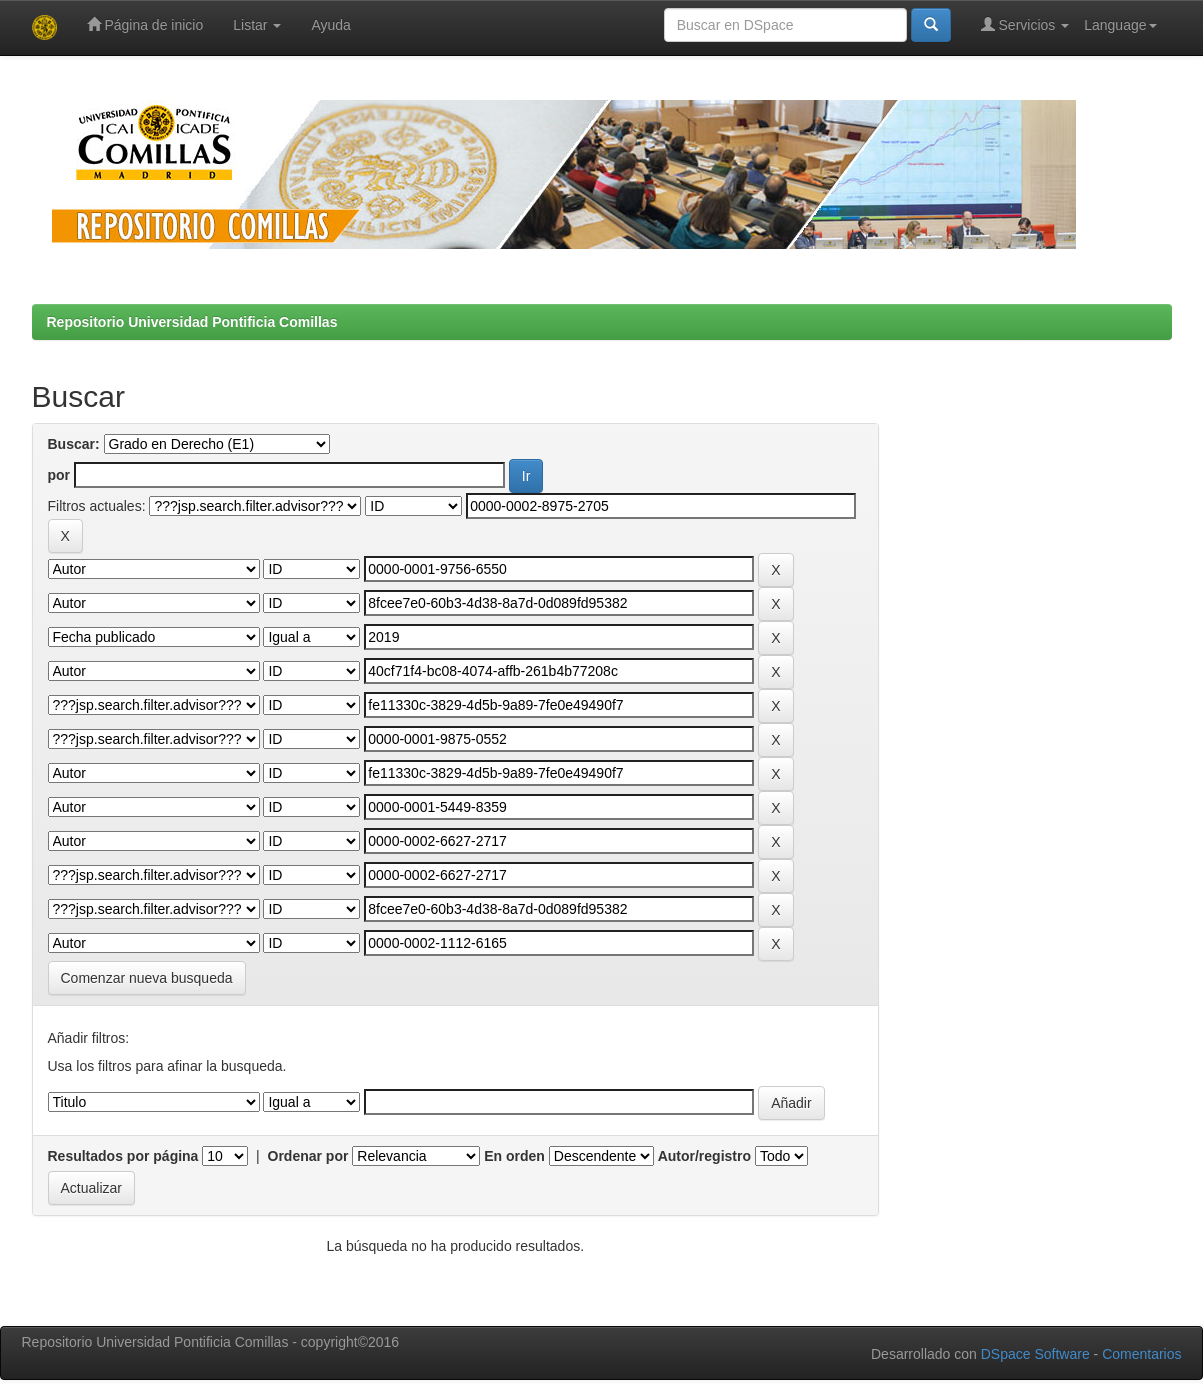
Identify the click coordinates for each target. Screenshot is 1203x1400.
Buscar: (74, 444)
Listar (257, 25)
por (59, 475)
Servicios (1025, 24)
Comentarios (1141, 1354)
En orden (514, 1156)
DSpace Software (1035, 1354)
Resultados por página (123, 1156)
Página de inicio (145, 24)
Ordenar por (308, 1156)
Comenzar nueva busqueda (147, 978)
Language (1120, 25)
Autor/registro (704, 1156)
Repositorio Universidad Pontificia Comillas (192, 322)
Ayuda (330, 25)
